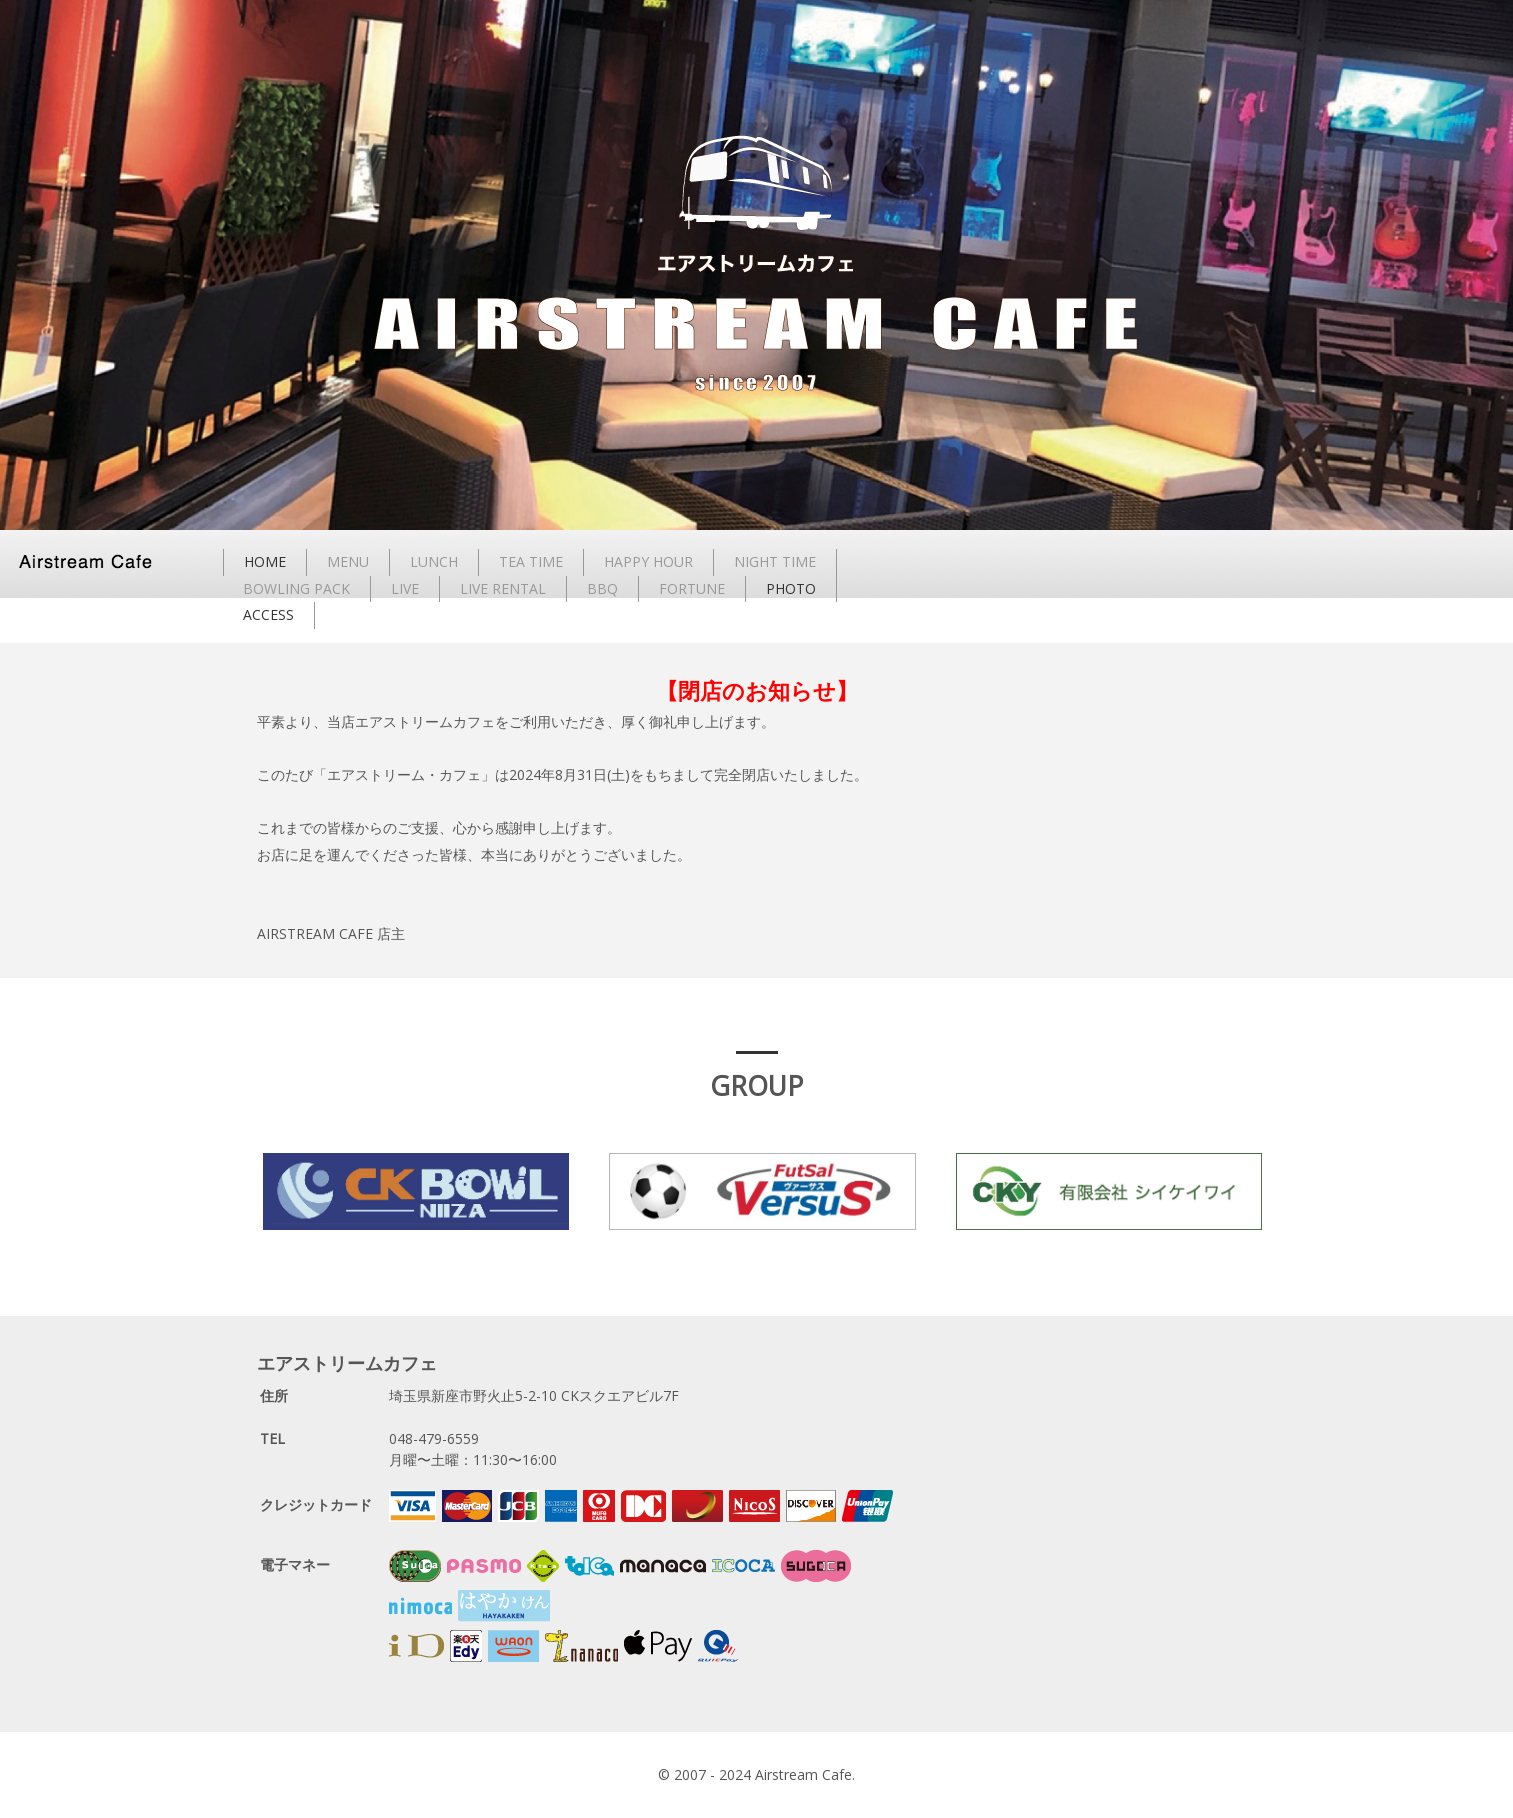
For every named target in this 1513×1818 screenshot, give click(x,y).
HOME (265, 561)
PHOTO (791, 588)
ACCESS (268, 614)
